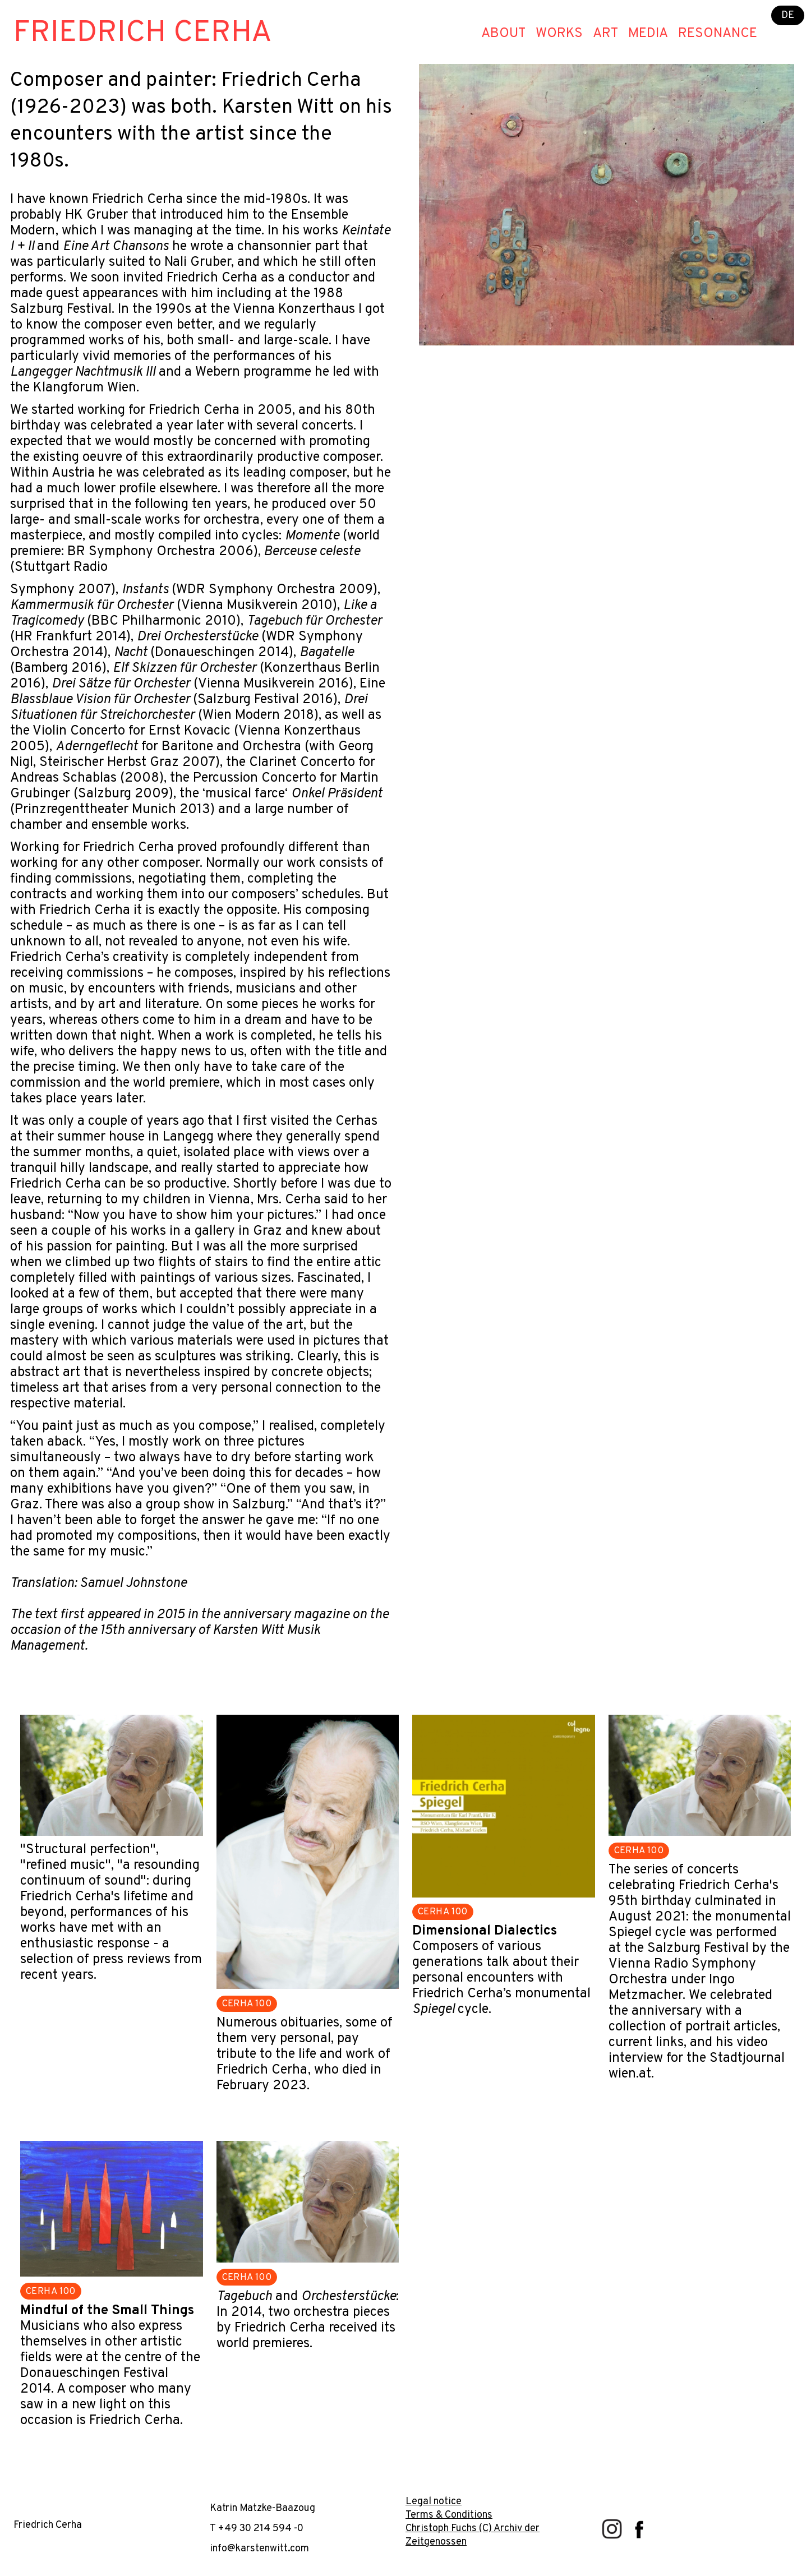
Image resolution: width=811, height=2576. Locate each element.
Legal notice (434, 2501)
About (503, 33)
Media (648, 33)
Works (559, 33)
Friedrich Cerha (142, 33)
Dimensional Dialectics (484, 1931)
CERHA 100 (247, 2004)
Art (605, 33)
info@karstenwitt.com (259, 2548)
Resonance (717, 33)
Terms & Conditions (449, 2515)
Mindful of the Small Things (107, 2310)
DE (787, 15)
